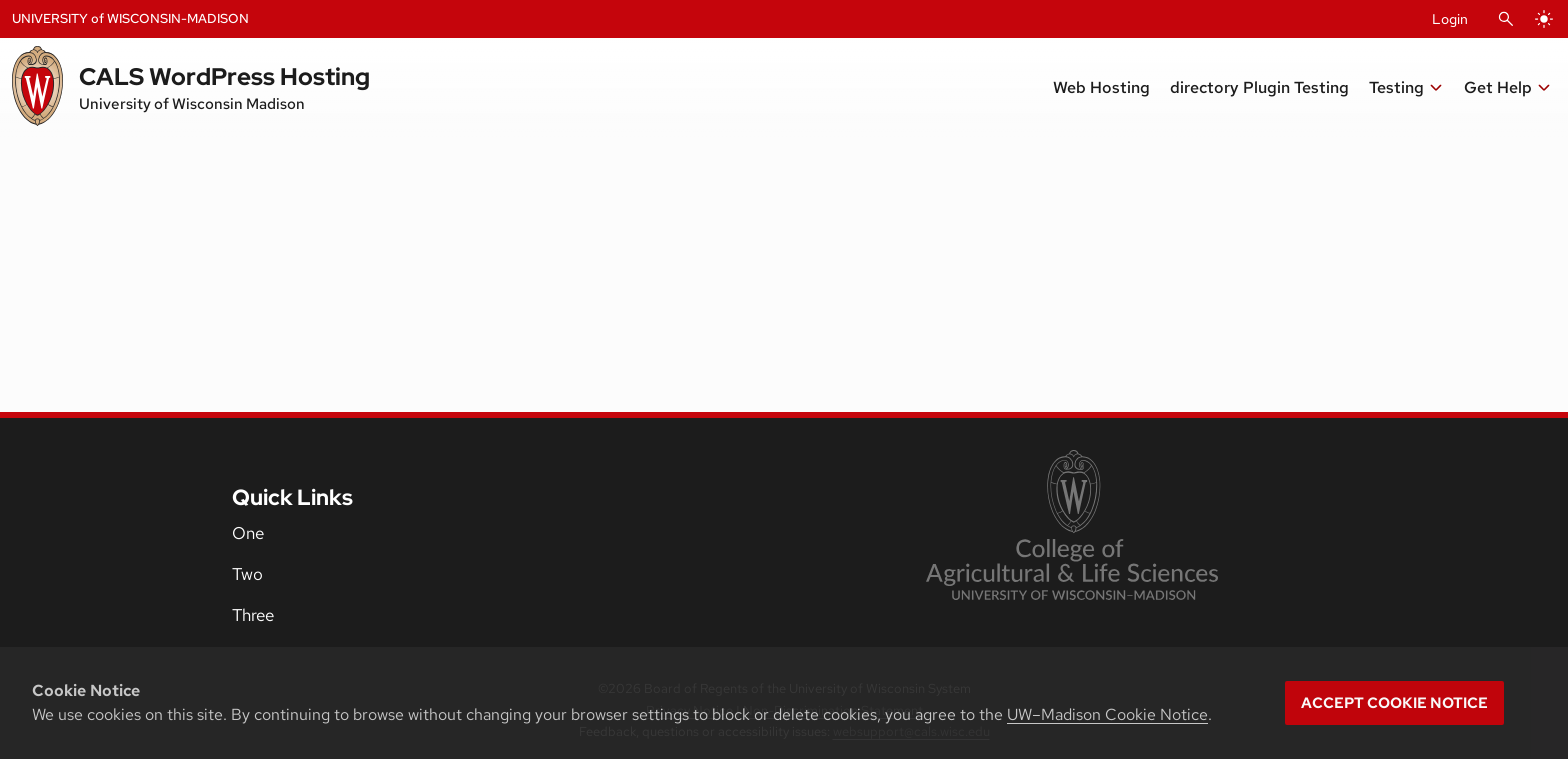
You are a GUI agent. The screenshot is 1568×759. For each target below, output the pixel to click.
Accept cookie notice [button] (1394, 703)
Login (1450, 19)
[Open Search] (1506, 19)
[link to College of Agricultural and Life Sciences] (1071, 527)
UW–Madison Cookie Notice (1107, 714)
